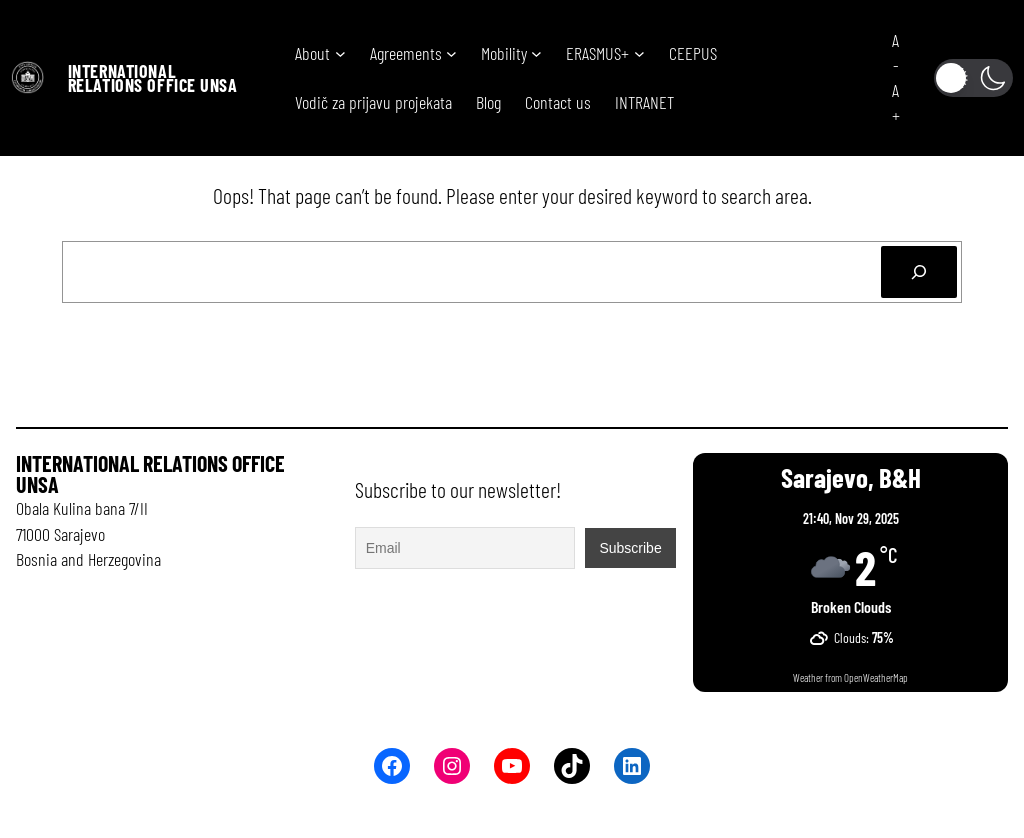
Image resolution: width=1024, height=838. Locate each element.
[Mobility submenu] (536, 53)
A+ (896, 102)
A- (895, 52)
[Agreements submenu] (451, 53)
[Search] (919, 272)
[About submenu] (340, 53)
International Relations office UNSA (153, 78)
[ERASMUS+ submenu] (639, 53)
